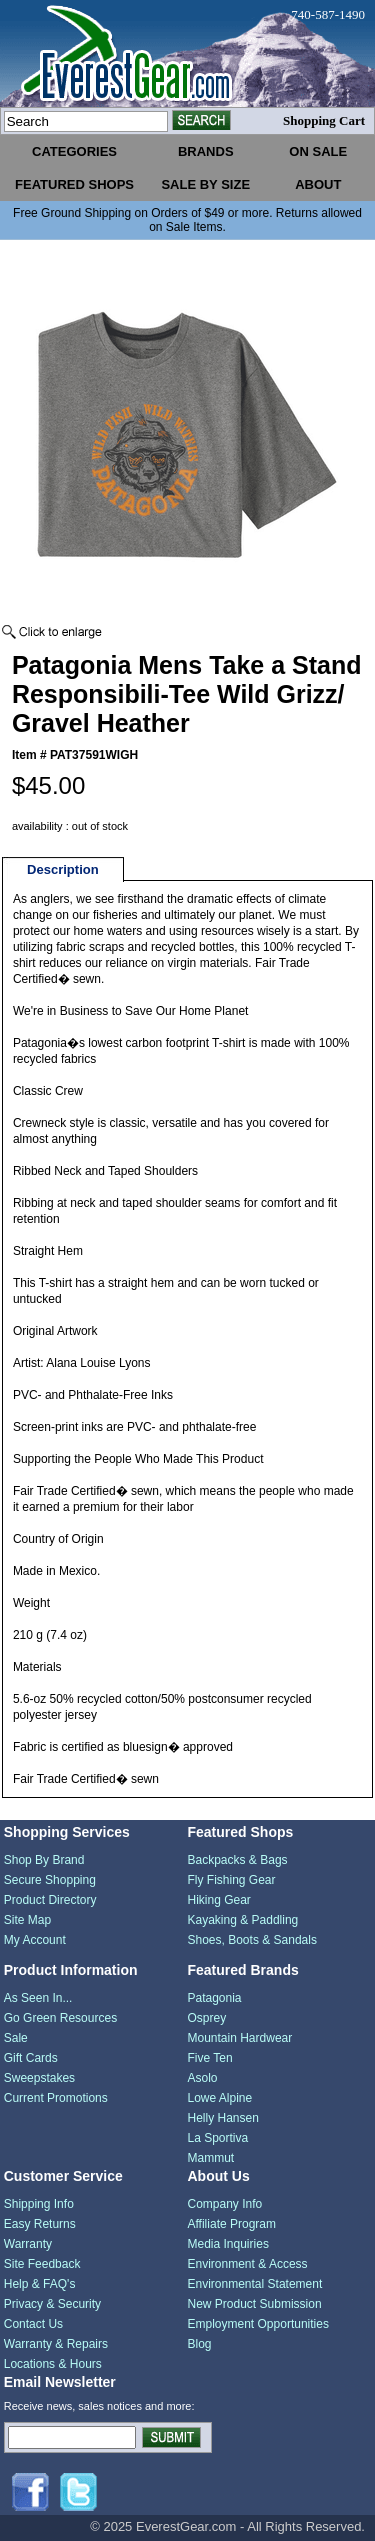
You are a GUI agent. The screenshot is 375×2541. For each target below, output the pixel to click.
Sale (16, 2038)
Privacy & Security (52, 2304)
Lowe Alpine (220, 2098)
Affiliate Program (232, 2224)
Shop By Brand (44, 1860)
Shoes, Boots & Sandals (252, 1940)
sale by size (205, 184)
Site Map (27, 1920)
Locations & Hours (53, 2364)
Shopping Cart (324, 120)
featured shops (74, 184)
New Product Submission (255, 2304)
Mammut (211, 2158)
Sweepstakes (39, 2078)
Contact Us (33, 2324)
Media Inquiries (228, 2244)
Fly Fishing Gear (232, 1880)
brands (206, 151)
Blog (200, 2344)
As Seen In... (38, 1998)
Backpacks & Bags (238, 1860)
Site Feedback (42, 2264)
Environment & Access (248, 2264)
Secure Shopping (50, 1880)
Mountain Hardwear (240, 2038)
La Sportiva (218, 2138)
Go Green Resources (60, 2018)
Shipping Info (39, 2204)
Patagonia (215, 1998)
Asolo (203, 2078)
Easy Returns (40, 2224)
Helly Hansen (223, 2118)
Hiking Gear (219, 1900)
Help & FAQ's (40, 2284)
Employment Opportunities (258, 2324)
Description (63, 869)
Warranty (28, 2244)
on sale (318, 151)
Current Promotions (56, 2098)
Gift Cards (31, 2058)
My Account (35, 1940)
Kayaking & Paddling (243, 1920)
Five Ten (210, 2058)
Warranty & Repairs (56, 2344)
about (318, 184)
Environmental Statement (255, 2284)
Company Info (225, 2204)
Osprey (207, 2018)
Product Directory (50, 1900)
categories (74, 151)
